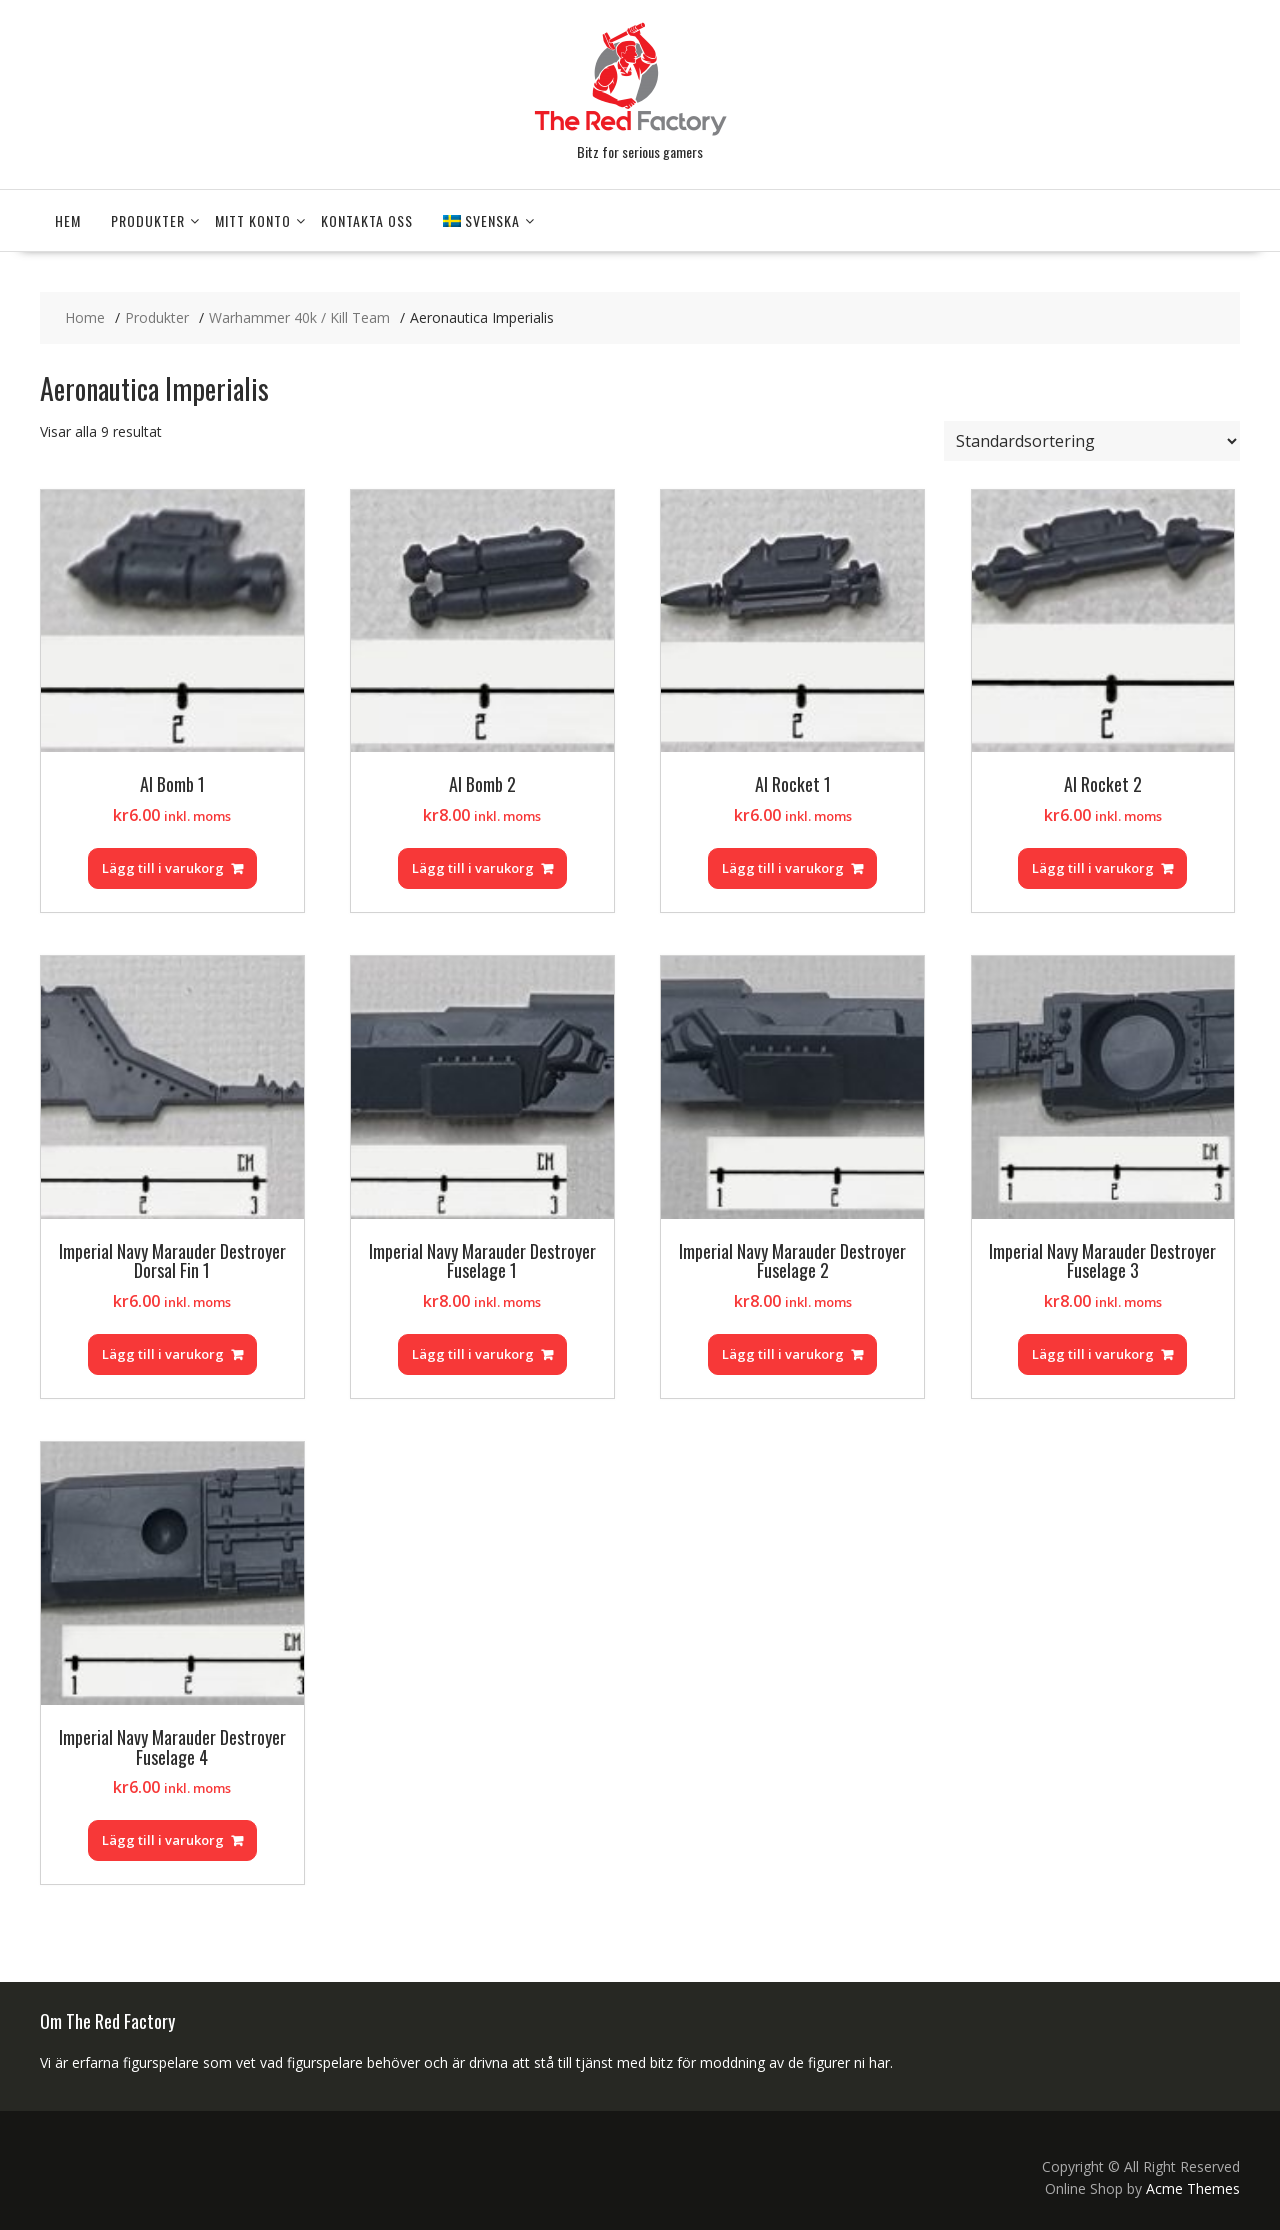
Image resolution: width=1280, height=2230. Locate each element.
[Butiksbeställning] (1092, 441)
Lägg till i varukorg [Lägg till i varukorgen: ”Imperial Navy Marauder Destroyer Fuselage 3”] (1093, 1354)
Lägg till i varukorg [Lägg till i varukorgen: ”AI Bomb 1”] (163, 868)
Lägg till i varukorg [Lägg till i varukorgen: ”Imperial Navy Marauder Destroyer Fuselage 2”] (783, 1354)
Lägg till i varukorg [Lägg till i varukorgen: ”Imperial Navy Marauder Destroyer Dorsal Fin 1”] (163, 1354)
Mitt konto (253, 220)
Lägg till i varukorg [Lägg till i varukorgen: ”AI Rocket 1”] (783, 868)
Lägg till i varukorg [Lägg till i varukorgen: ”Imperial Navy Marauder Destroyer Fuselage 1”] (473, 1354)
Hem (68, 220)
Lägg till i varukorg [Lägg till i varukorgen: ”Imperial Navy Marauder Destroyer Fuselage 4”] (163, 1840)
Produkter (148, 220)
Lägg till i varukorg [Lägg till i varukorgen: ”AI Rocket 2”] (1093, 868)
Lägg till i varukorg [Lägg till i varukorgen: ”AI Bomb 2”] (473, 868)
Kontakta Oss (367, 220)
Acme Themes (1193, 2188)
